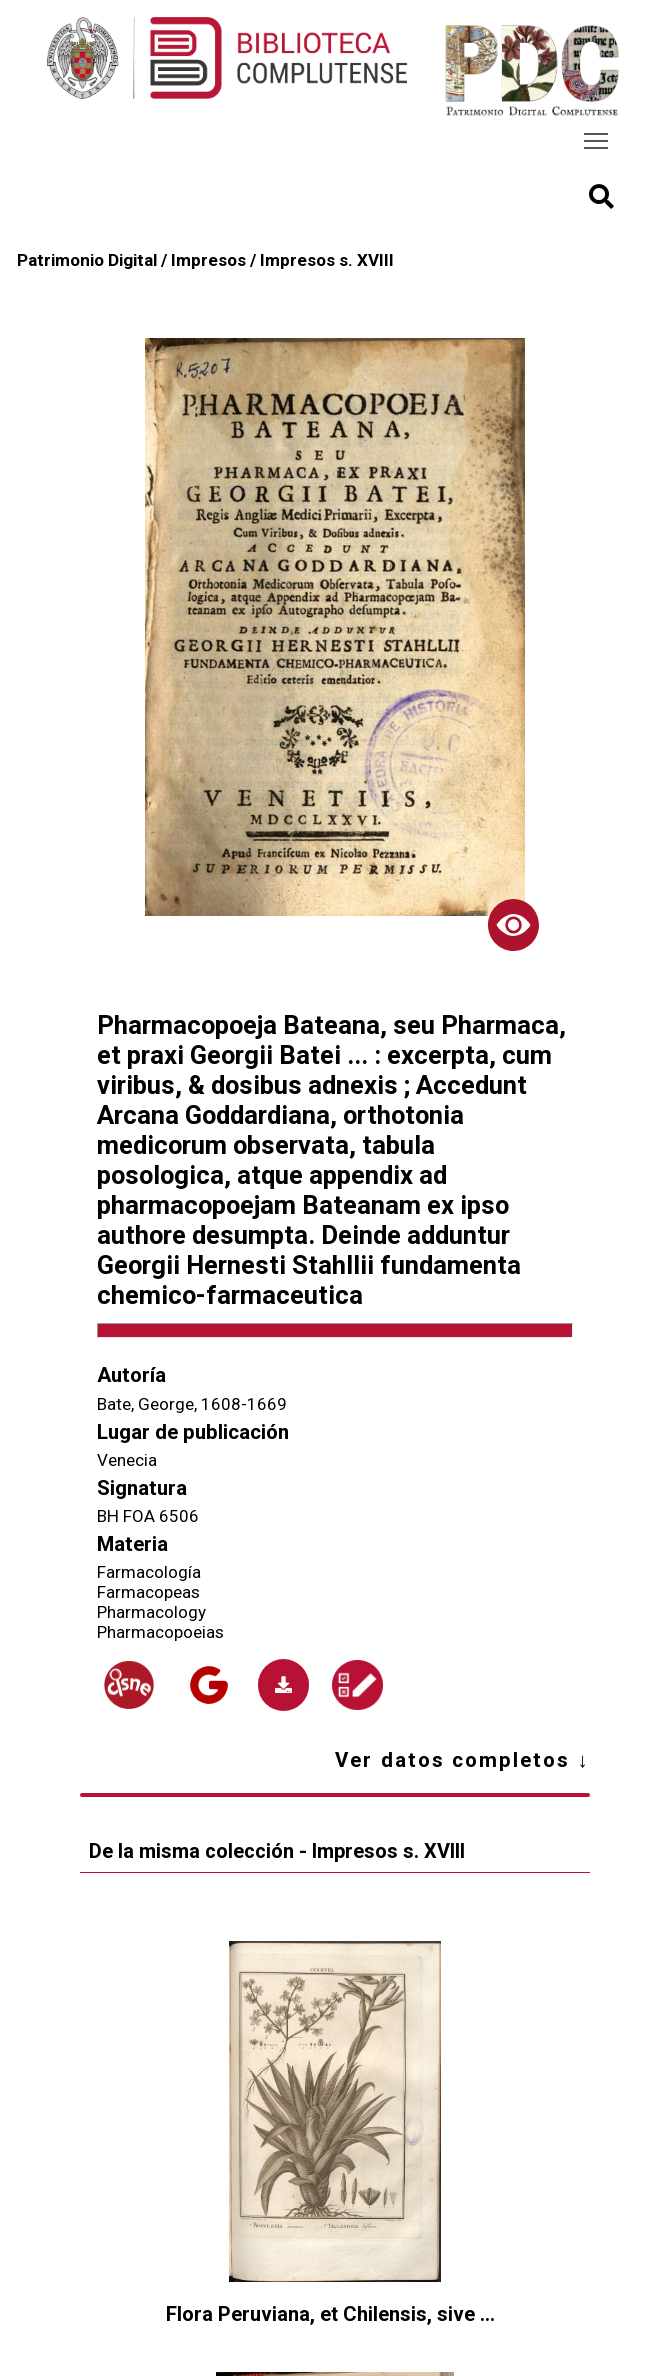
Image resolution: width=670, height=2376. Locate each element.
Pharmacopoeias (160, 1632)
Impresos (208, 260)
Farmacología (149, 1572)
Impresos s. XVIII (327, 260)
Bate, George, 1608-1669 (192, 1404)
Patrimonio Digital (87, 260)
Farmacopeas (148, 1592)
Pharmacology (151, 1612)
